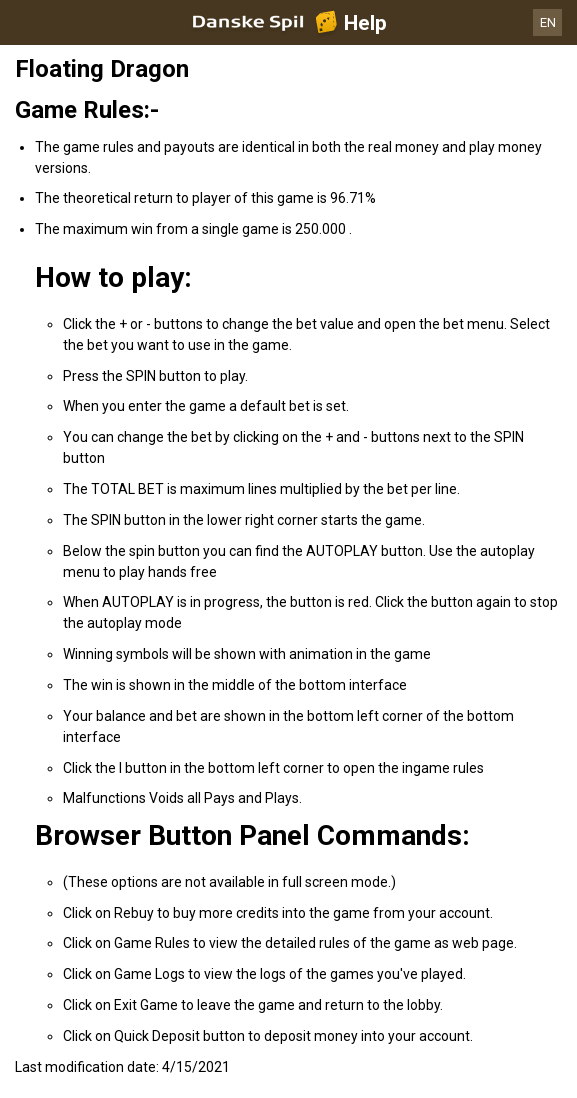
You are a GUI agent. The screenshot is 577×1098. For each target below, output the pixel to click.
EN (548, 22)
